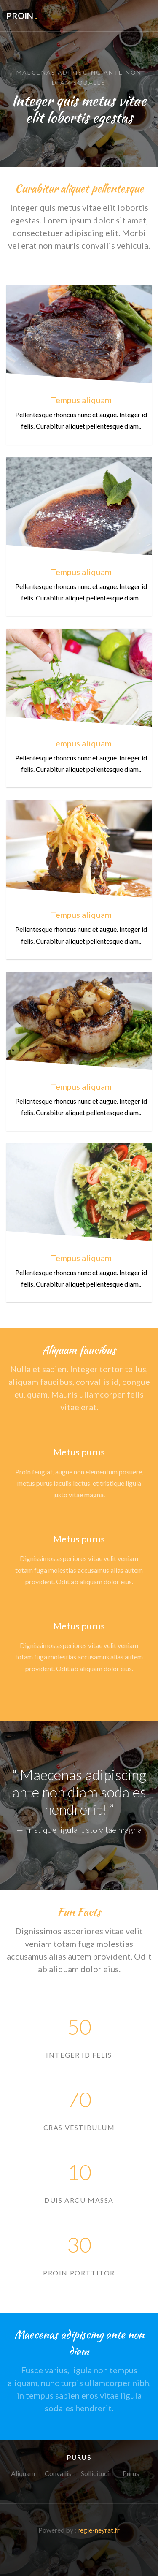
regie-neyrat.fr (99, 2530)
